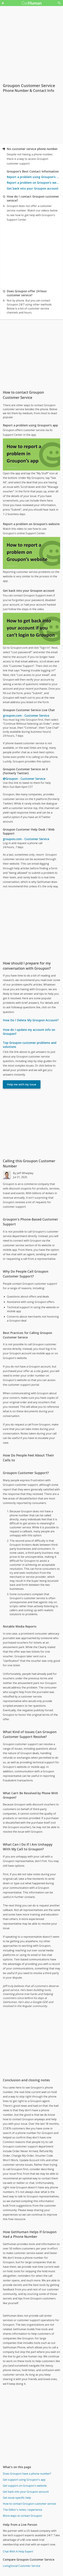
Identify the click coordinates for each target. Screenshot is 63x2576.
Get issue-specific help (17, 2498)
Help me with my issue (21, 1084)
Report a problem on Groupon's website (33, 183)
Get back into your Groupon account (32, 188)
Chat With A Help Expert (18, 2551)
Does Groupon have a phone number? (27, 2473)
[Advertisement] (31, 254)
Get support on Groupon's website (25, 2485)
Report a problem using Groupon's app (33, 177)
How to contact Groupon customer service (29, 2504)
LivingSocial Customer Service (21, 2566)
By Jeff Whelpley (23, 1173)
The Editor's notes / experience (22, 2510)
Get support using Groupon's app (24, 2479)
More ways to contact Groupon (22, 2516)
